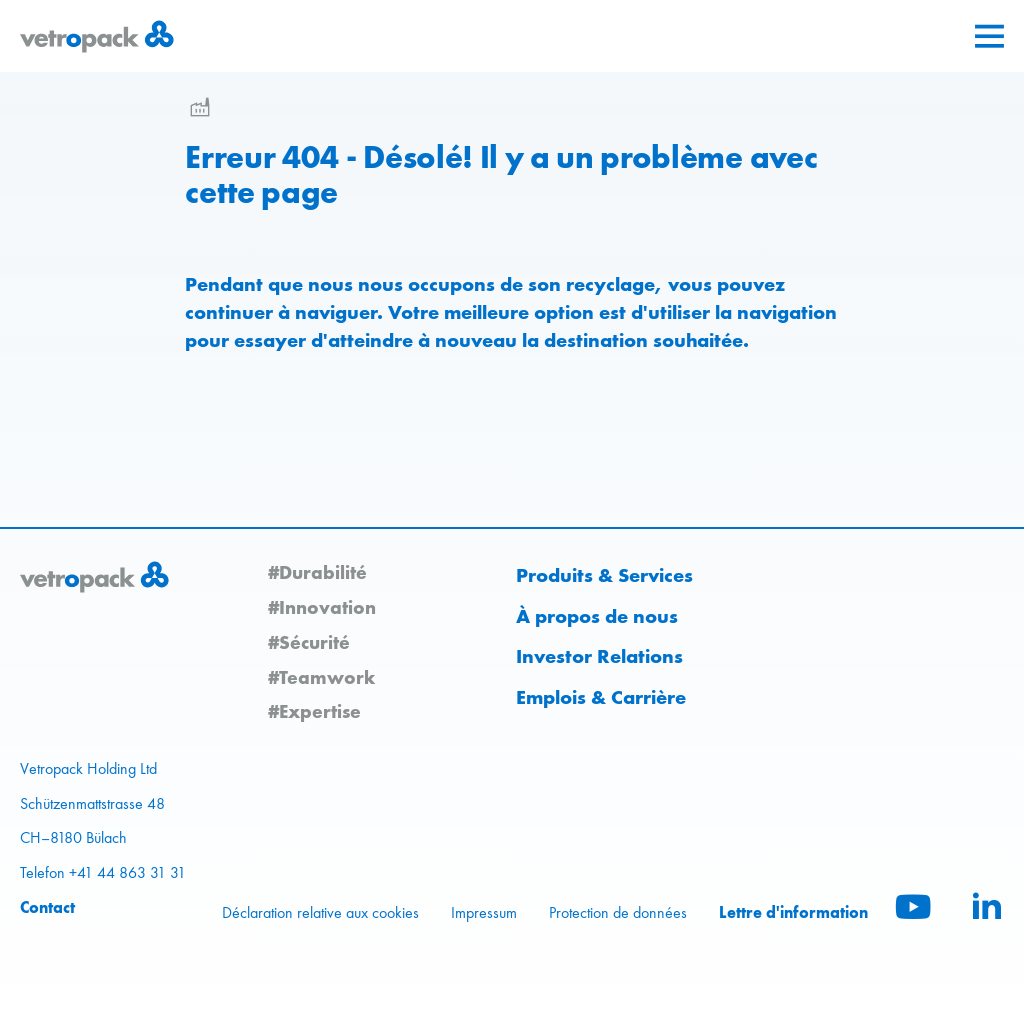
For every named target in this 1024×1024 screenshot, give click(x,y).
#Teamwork (321, 677)
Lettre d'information (793, 912)
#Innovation (322, 607)
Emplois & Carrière (601, 697)
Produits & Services (604, 575)
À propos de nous (597, 616)
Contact (47, 907)
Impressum (484, 912)
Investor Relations (599, 656)
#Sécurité (309, 642)
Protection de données (618, 912)
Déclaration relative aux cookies (320, 912)
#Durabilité (317, 572)
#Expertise (314, 711)
